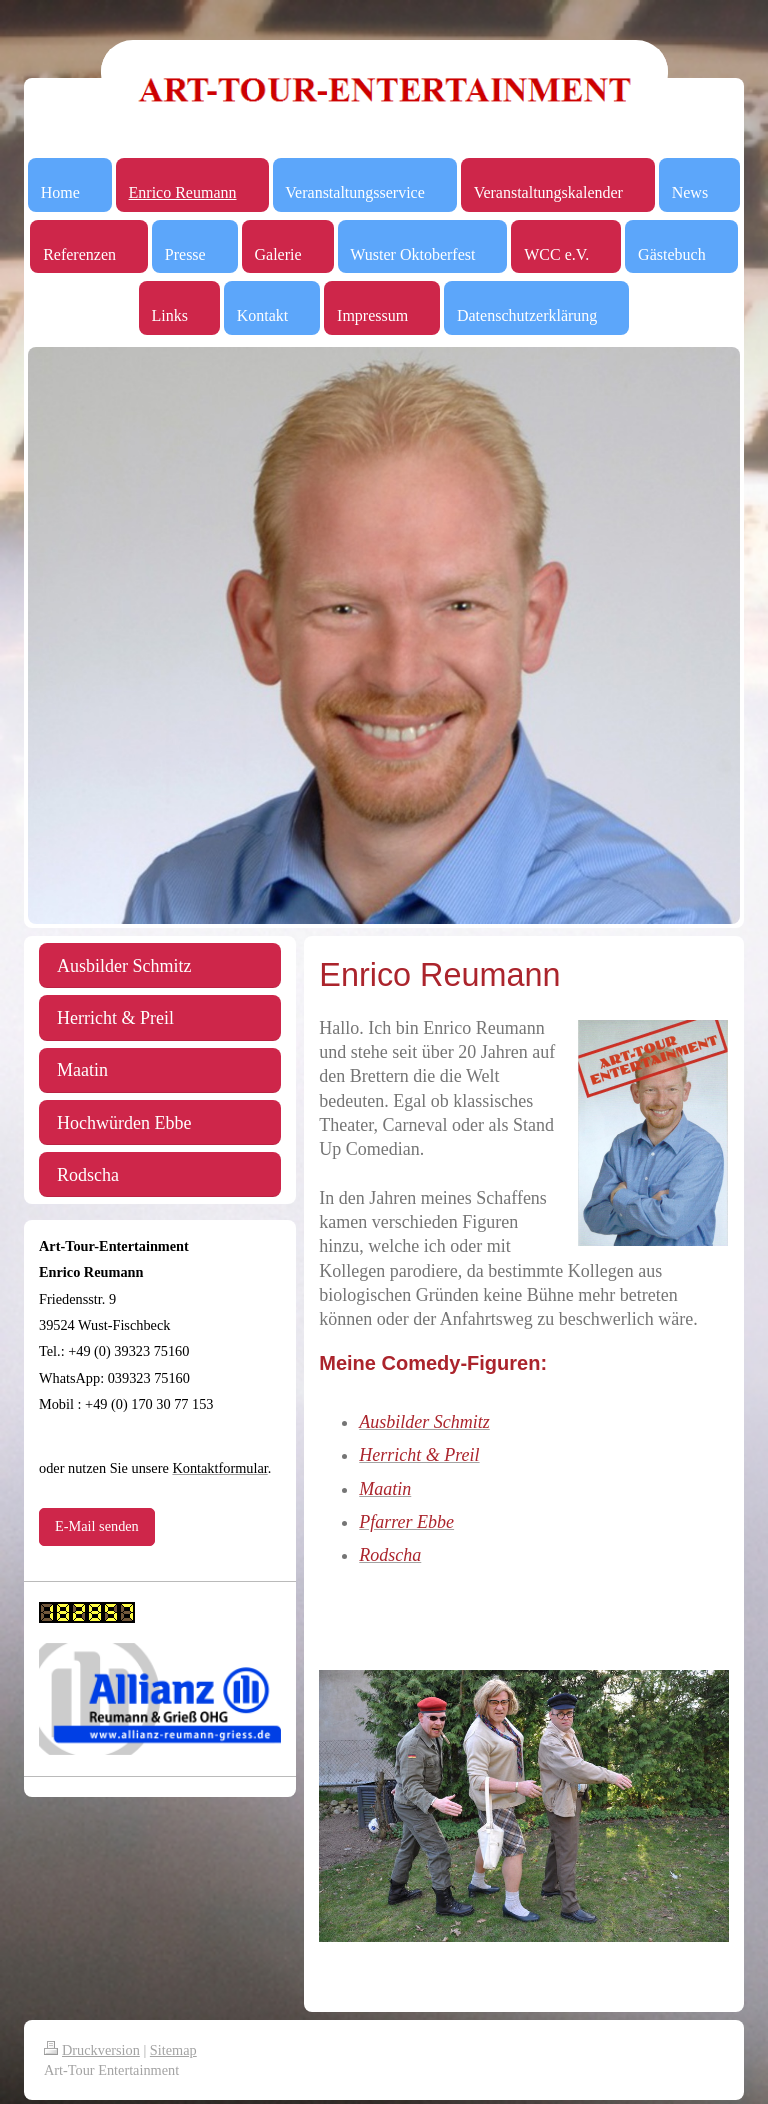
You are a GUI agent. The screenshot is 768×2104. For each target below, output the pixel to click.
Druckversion (92, 2050)
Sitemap (173, 2050)
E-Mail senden (97, 1526)
